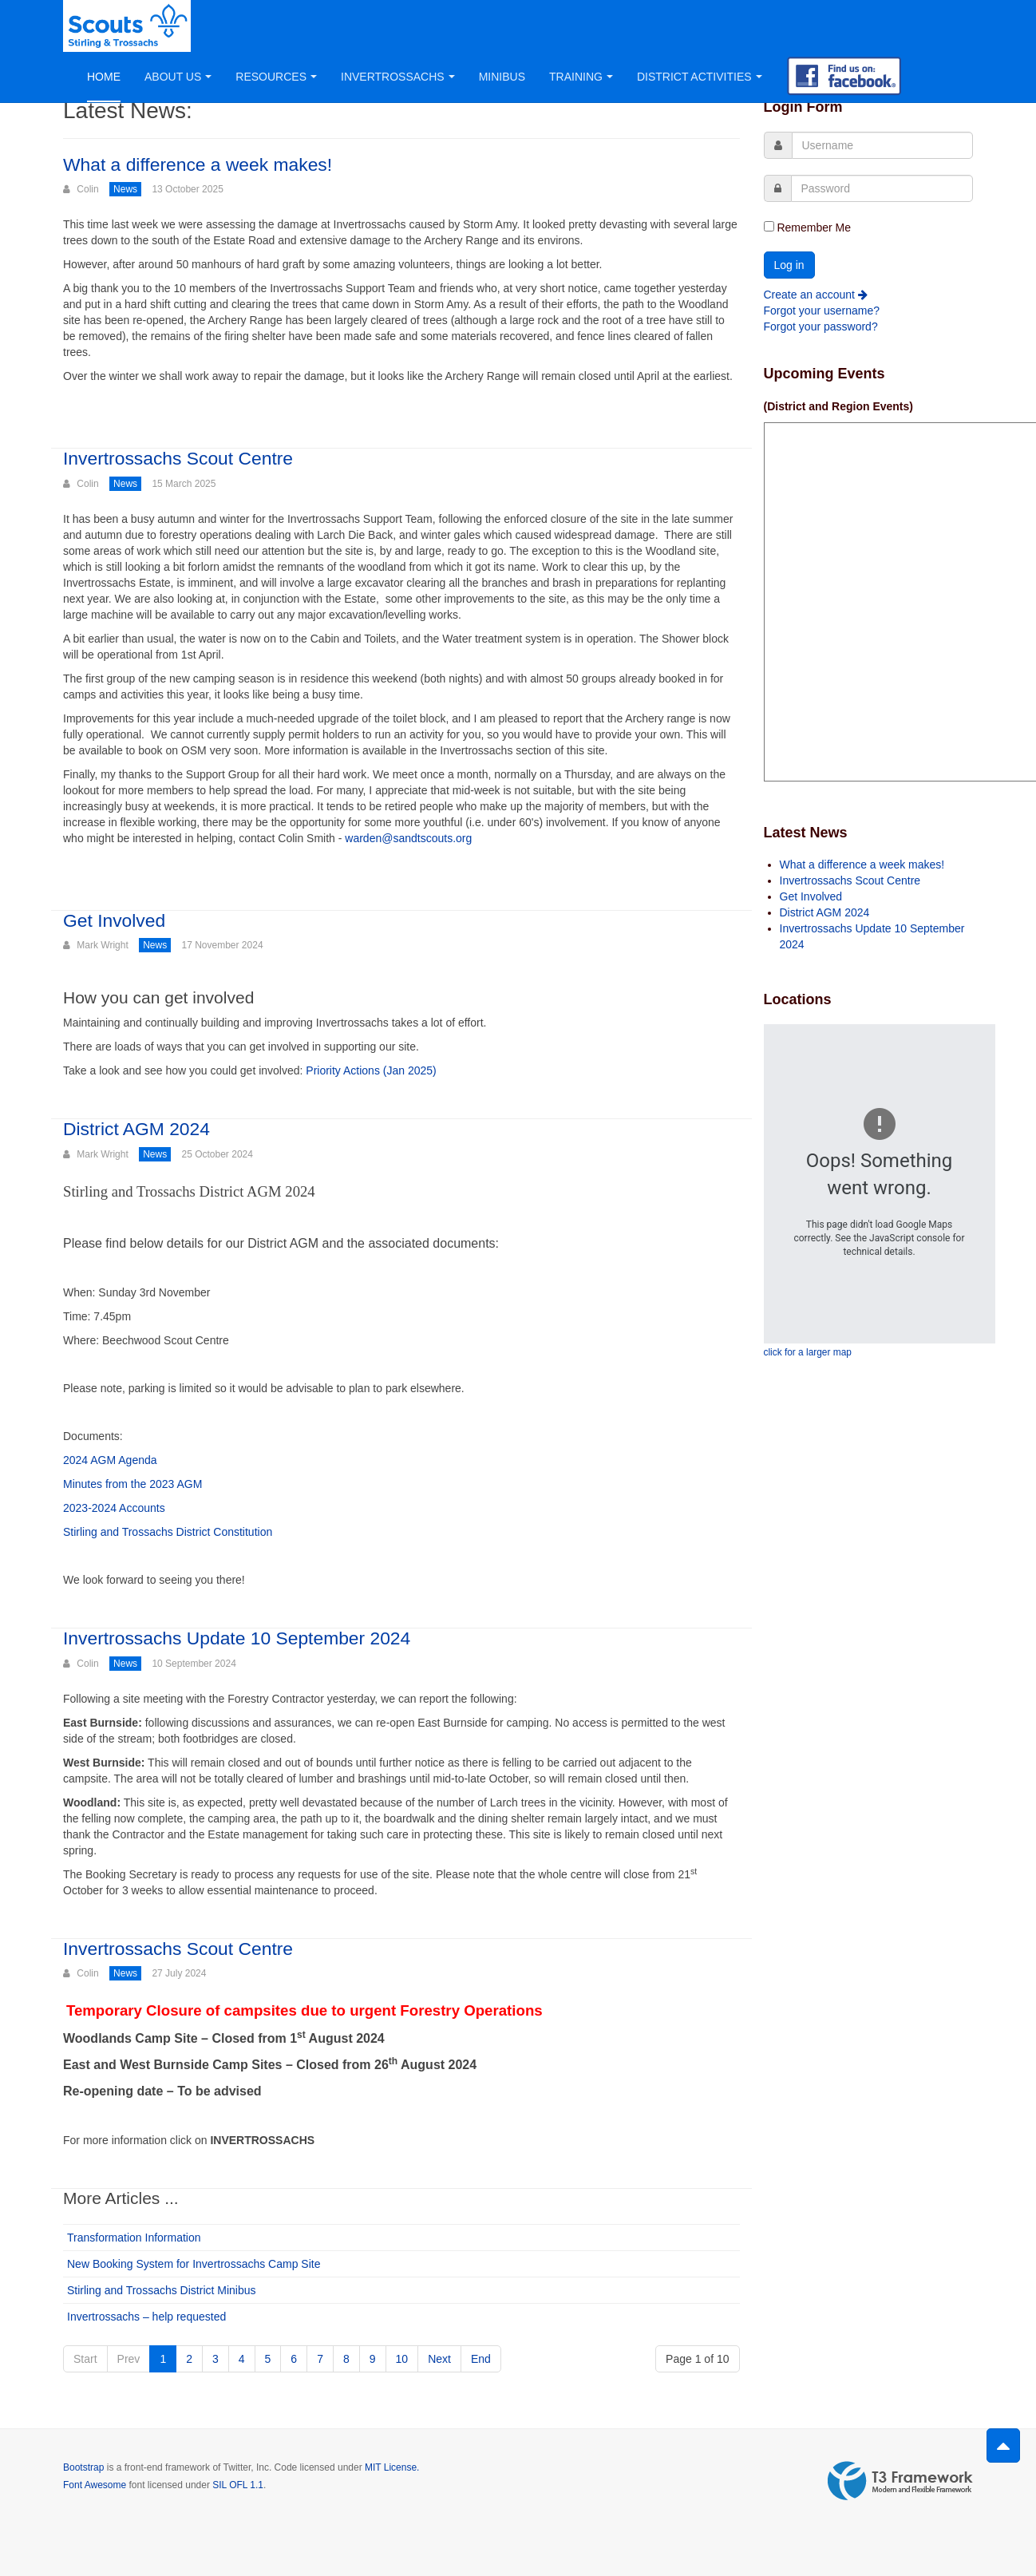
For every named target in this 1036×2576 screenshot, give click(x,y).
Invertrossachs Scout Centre (179, 458)
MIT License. (392, 2467)
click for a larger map (808, 1352)
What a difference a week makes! (198, 164)
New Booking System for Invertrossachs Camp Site (193, 2263)
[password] (882, 188)
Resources (276, 76)
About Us (178, 76)
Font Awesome (94, 2485)
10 (402, 2358)
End (481, 2358)
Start (85, 2358)
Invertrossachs (398, 76)
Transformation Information (134, 2237)
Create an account (816, 294)
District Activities (699, 76)
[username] (883, 145)
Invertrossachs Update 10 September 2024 (238, 1638)
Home (104, 76)
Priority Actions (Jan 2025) (371, 1070)
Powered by (900, 2481)
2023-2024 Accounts (114, 1508)
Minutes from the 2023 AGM (132, 1484)
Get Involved (114, 920)
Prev (128, 2358)
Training (581, 76)
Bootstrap (83, 2467)
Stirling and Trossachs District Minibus (161, 2290)
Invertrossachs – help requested (146, 2316)
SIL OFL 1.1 (237, 2485)
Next (439, 2358)
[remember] (769, 226)
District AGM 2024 (137, 1128)
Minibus (502, 76)
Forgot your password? (821, 326)
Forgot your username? (822, 310)
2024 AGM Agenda (110, 1460)
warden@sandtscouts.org (408, 838)
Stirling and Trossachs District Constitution (167, 1531)
